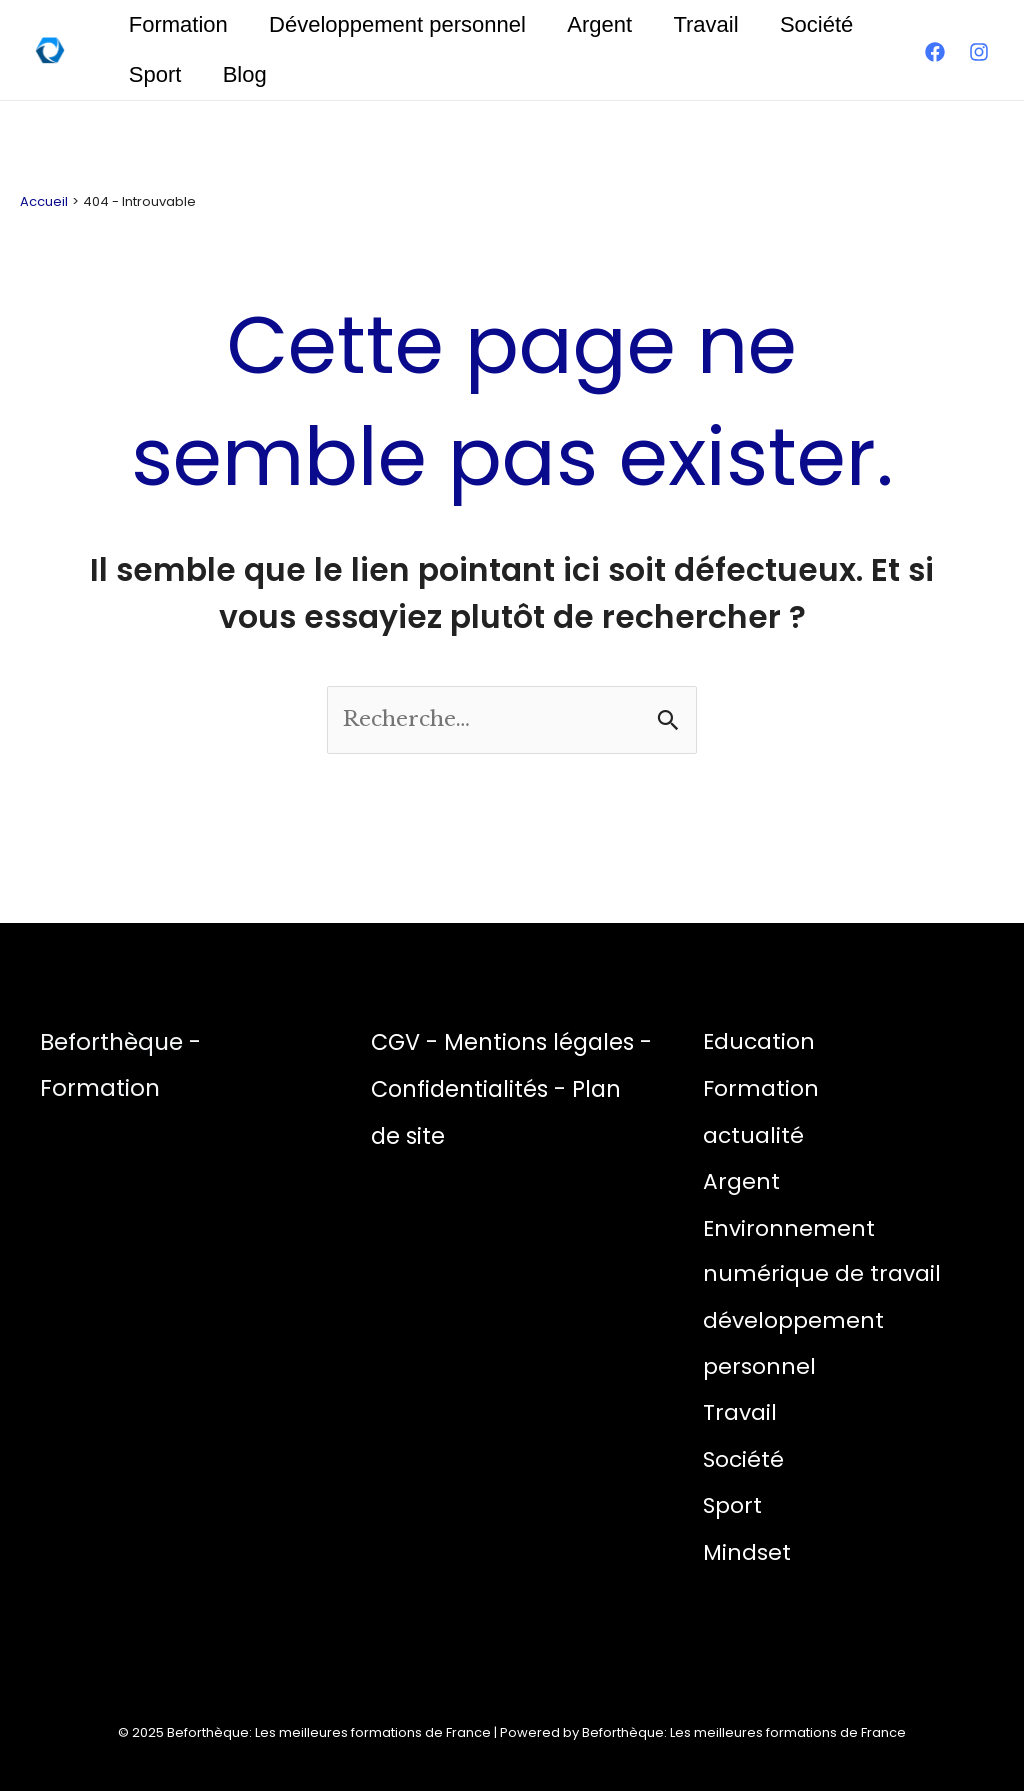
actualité (753, 1134)
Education (759, 1041)
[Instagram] (979, 52)
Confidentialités (480, 1089)
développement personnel (793, 1342)
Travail (715, 24)
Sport (156, 74)
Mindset (747, 1550)
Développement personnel (401, 24)
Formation (179, 24)
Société (828, 24)
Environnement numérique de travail (822, 1249)
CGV (397, 1042)
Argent (606, 24)
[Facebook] (935, 52)
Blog (249, 74)
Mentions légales (544, 1042)
